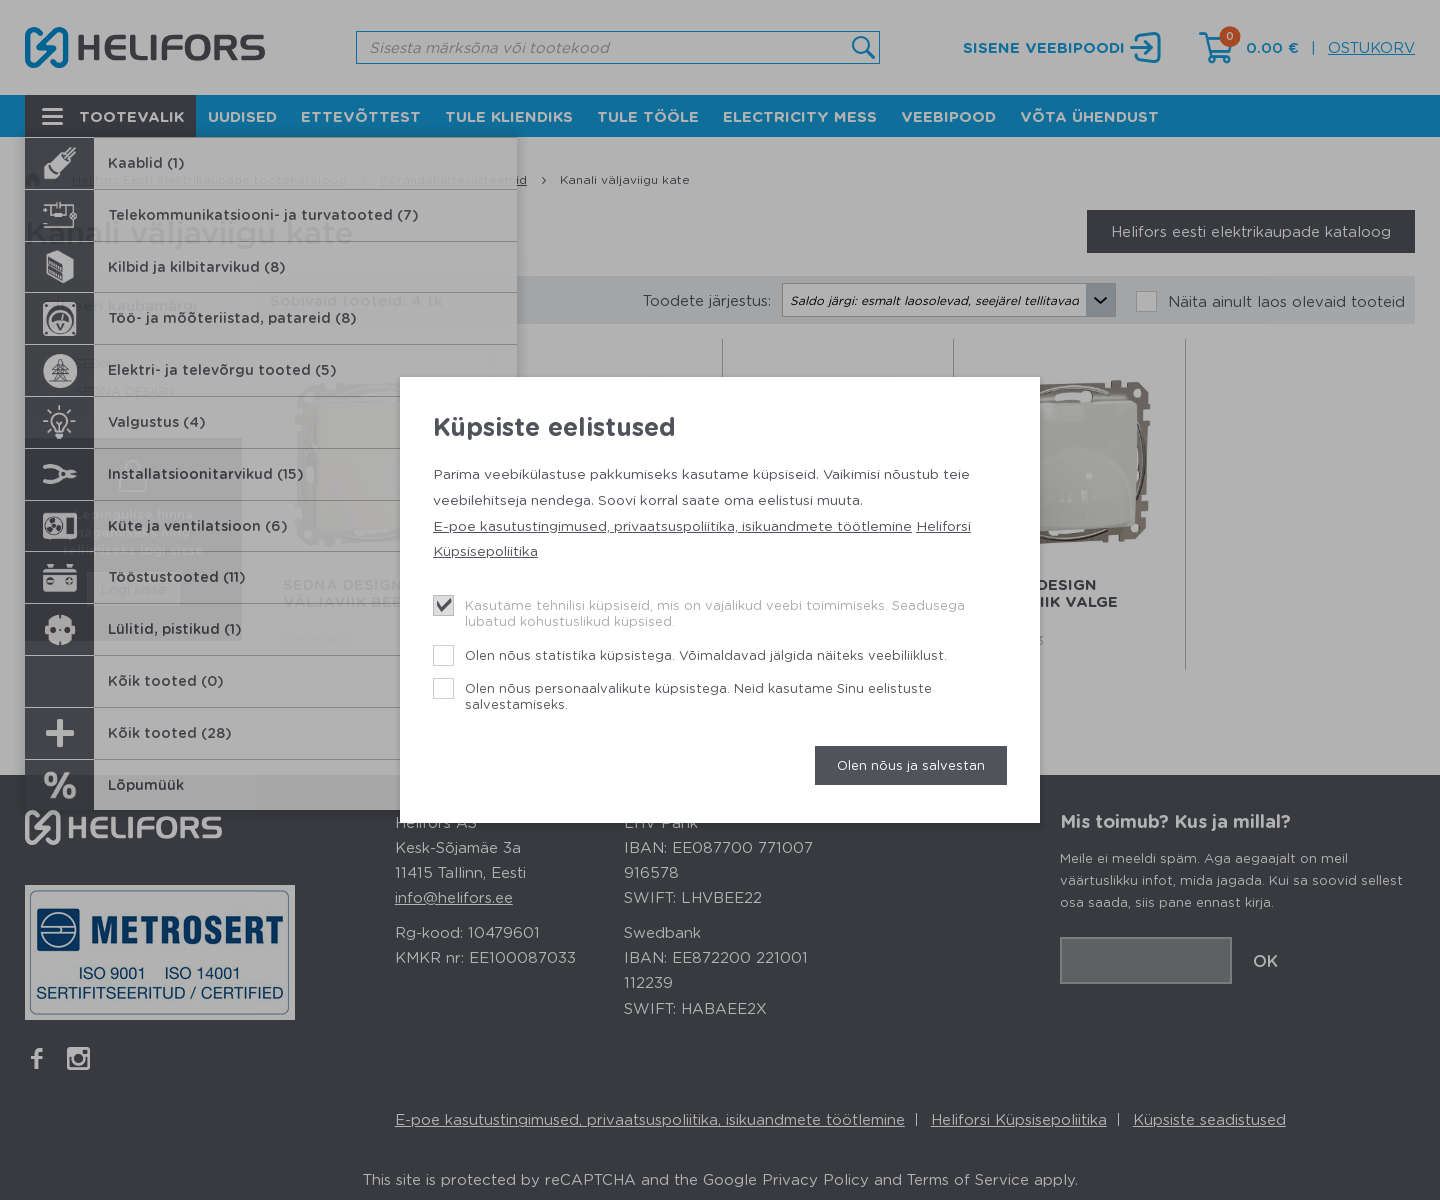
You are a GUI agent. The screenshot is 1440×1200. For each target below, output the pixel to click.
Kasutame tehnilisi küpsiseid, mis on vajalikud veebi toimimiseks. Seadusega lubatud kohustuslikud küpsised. (715, 612)
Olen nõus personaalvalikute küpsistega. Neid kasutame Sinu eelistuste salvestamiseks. (698, 695)
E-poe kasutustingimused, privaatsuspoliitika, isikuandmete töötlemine (672, 525)
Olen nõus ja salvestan (911, 764)
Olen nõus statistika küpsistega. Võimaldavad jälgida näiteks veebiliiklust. (706, 654)
